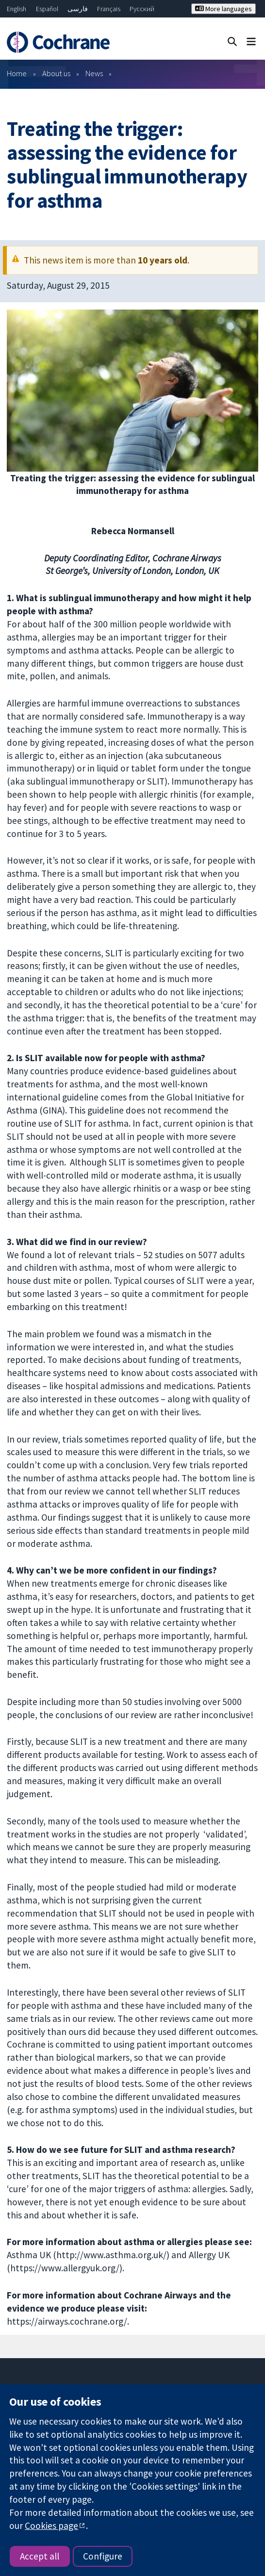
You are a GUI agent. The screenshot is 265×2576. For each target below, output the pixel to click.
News (94, 73)
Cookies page (51, 2525)
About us (56, 73)
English (16, 8)
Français (108, 8)
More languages (223, 8)
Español (47, 8)
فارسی (77, 8)
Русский (142, 8)
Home (17, 73)
